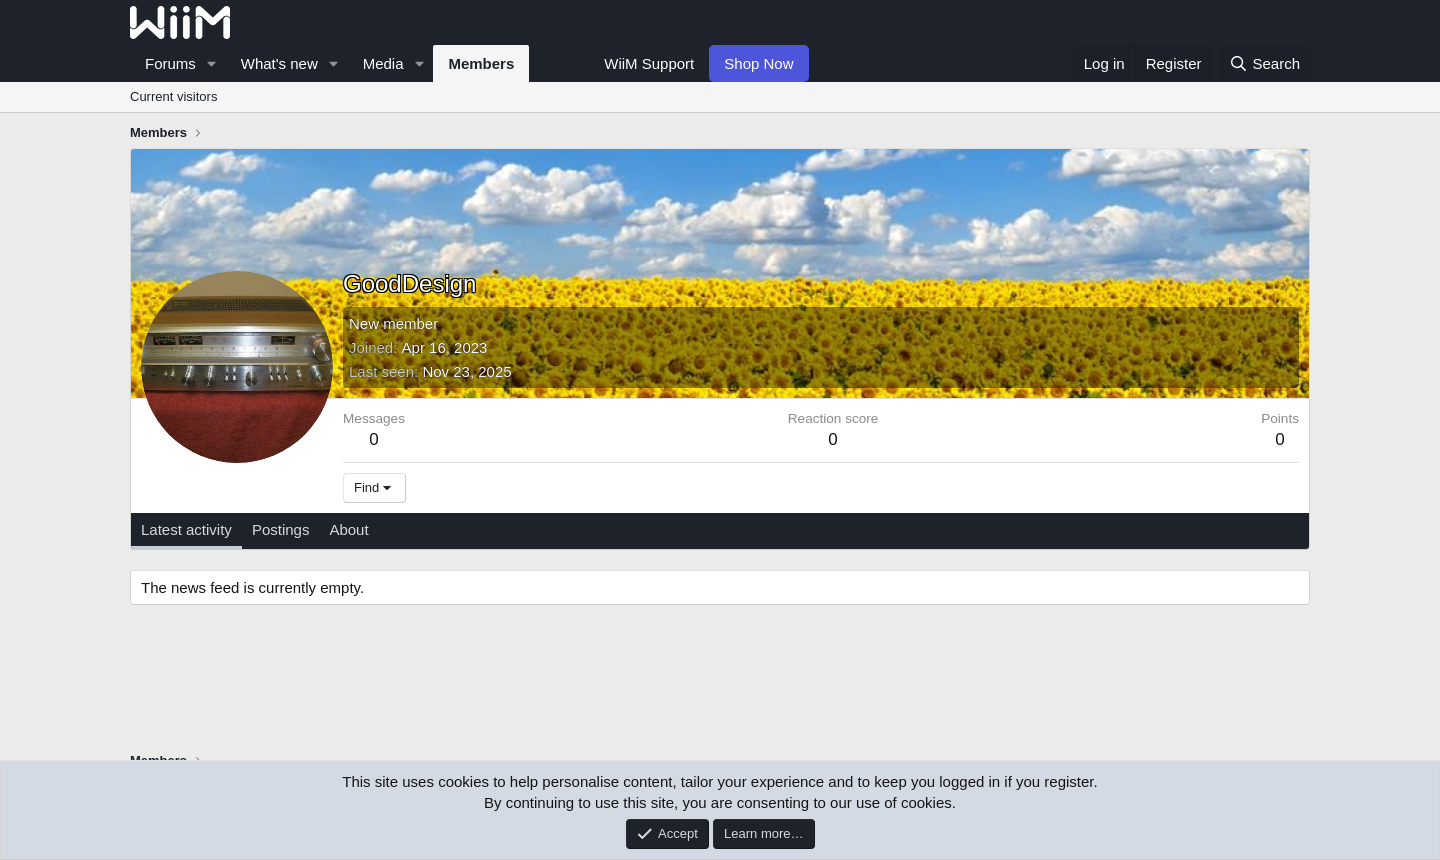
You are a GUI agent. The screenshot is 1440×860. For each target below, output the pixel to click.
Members (481, 63)
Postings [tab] (281, 529)
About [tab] (348, 529)
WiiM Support (649, 63)
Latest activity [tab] (186, 529)
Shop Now (758, 63)
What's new (279, 63)
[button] (212, 63)
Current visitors (173, 96)
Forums (170, 63)
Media (383, 63)
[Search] (1264, 63)
